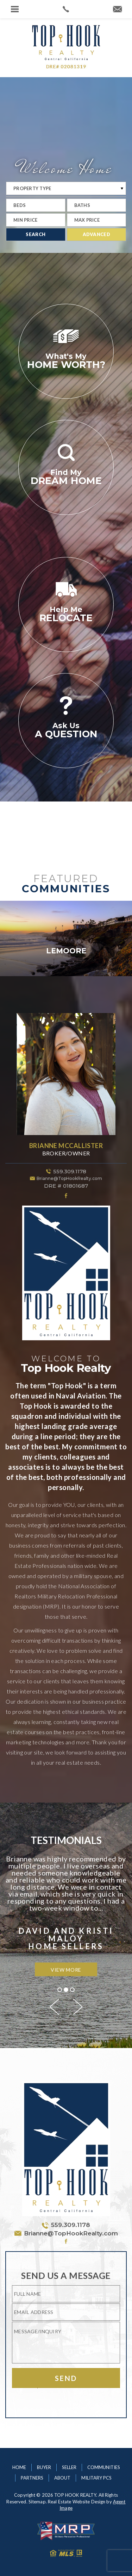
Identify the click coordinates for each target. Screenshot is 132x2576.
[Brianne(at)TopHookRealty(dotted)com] (117, 9)
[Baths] (96, 205)
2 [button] (66, 1989)
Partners (32, 2478)
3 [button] (72, 1989)
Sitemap (37, 2501)
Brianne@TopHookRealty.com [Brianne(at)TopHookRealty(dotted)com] (69, 1178)
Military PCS (96, 2478)
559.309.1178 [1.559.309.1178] (69, 1171)
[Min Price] (35, 220)
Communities (103, 2467)
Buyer (44, 2467)
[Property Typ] (66, 188)
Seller (69, 2467)
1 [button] (59, 1989)
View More (66, 1970)
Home (19, 2467)
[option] (66, 938)
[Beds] (35, 205)
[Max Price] (96, 220)
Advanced (96, 234)
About (62, 2478)
